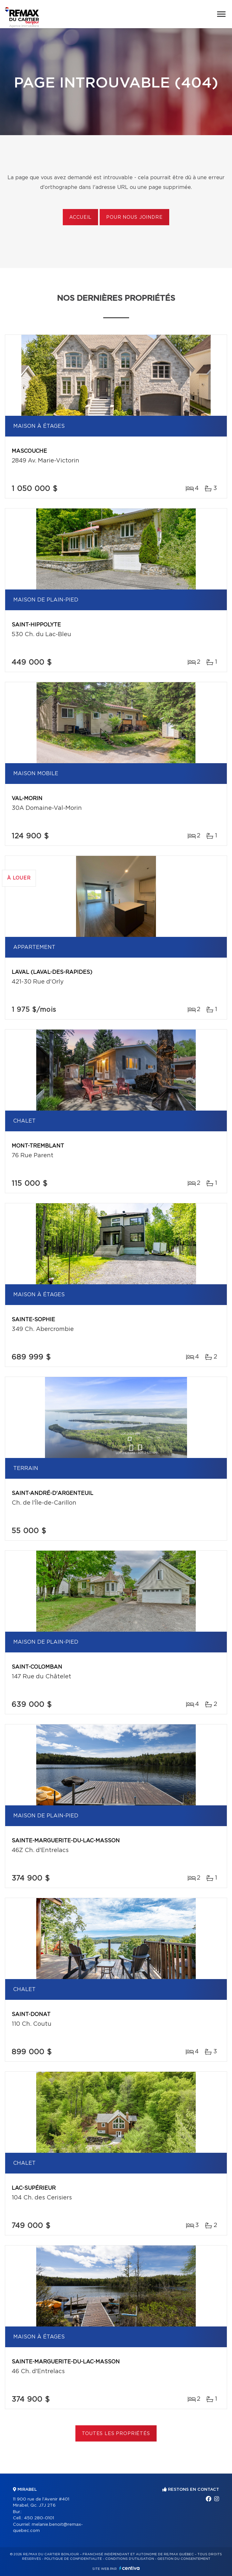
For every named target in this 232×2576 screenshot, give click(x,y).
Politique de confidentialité (73, 2558)
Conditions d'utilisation (129, 2558)
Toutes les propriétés (116, 2433)
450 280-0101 (39, 2518)
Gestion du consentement (183, 2558)
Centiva (129, 2568)
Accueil (80, 217)
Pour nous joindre (134, 217)
